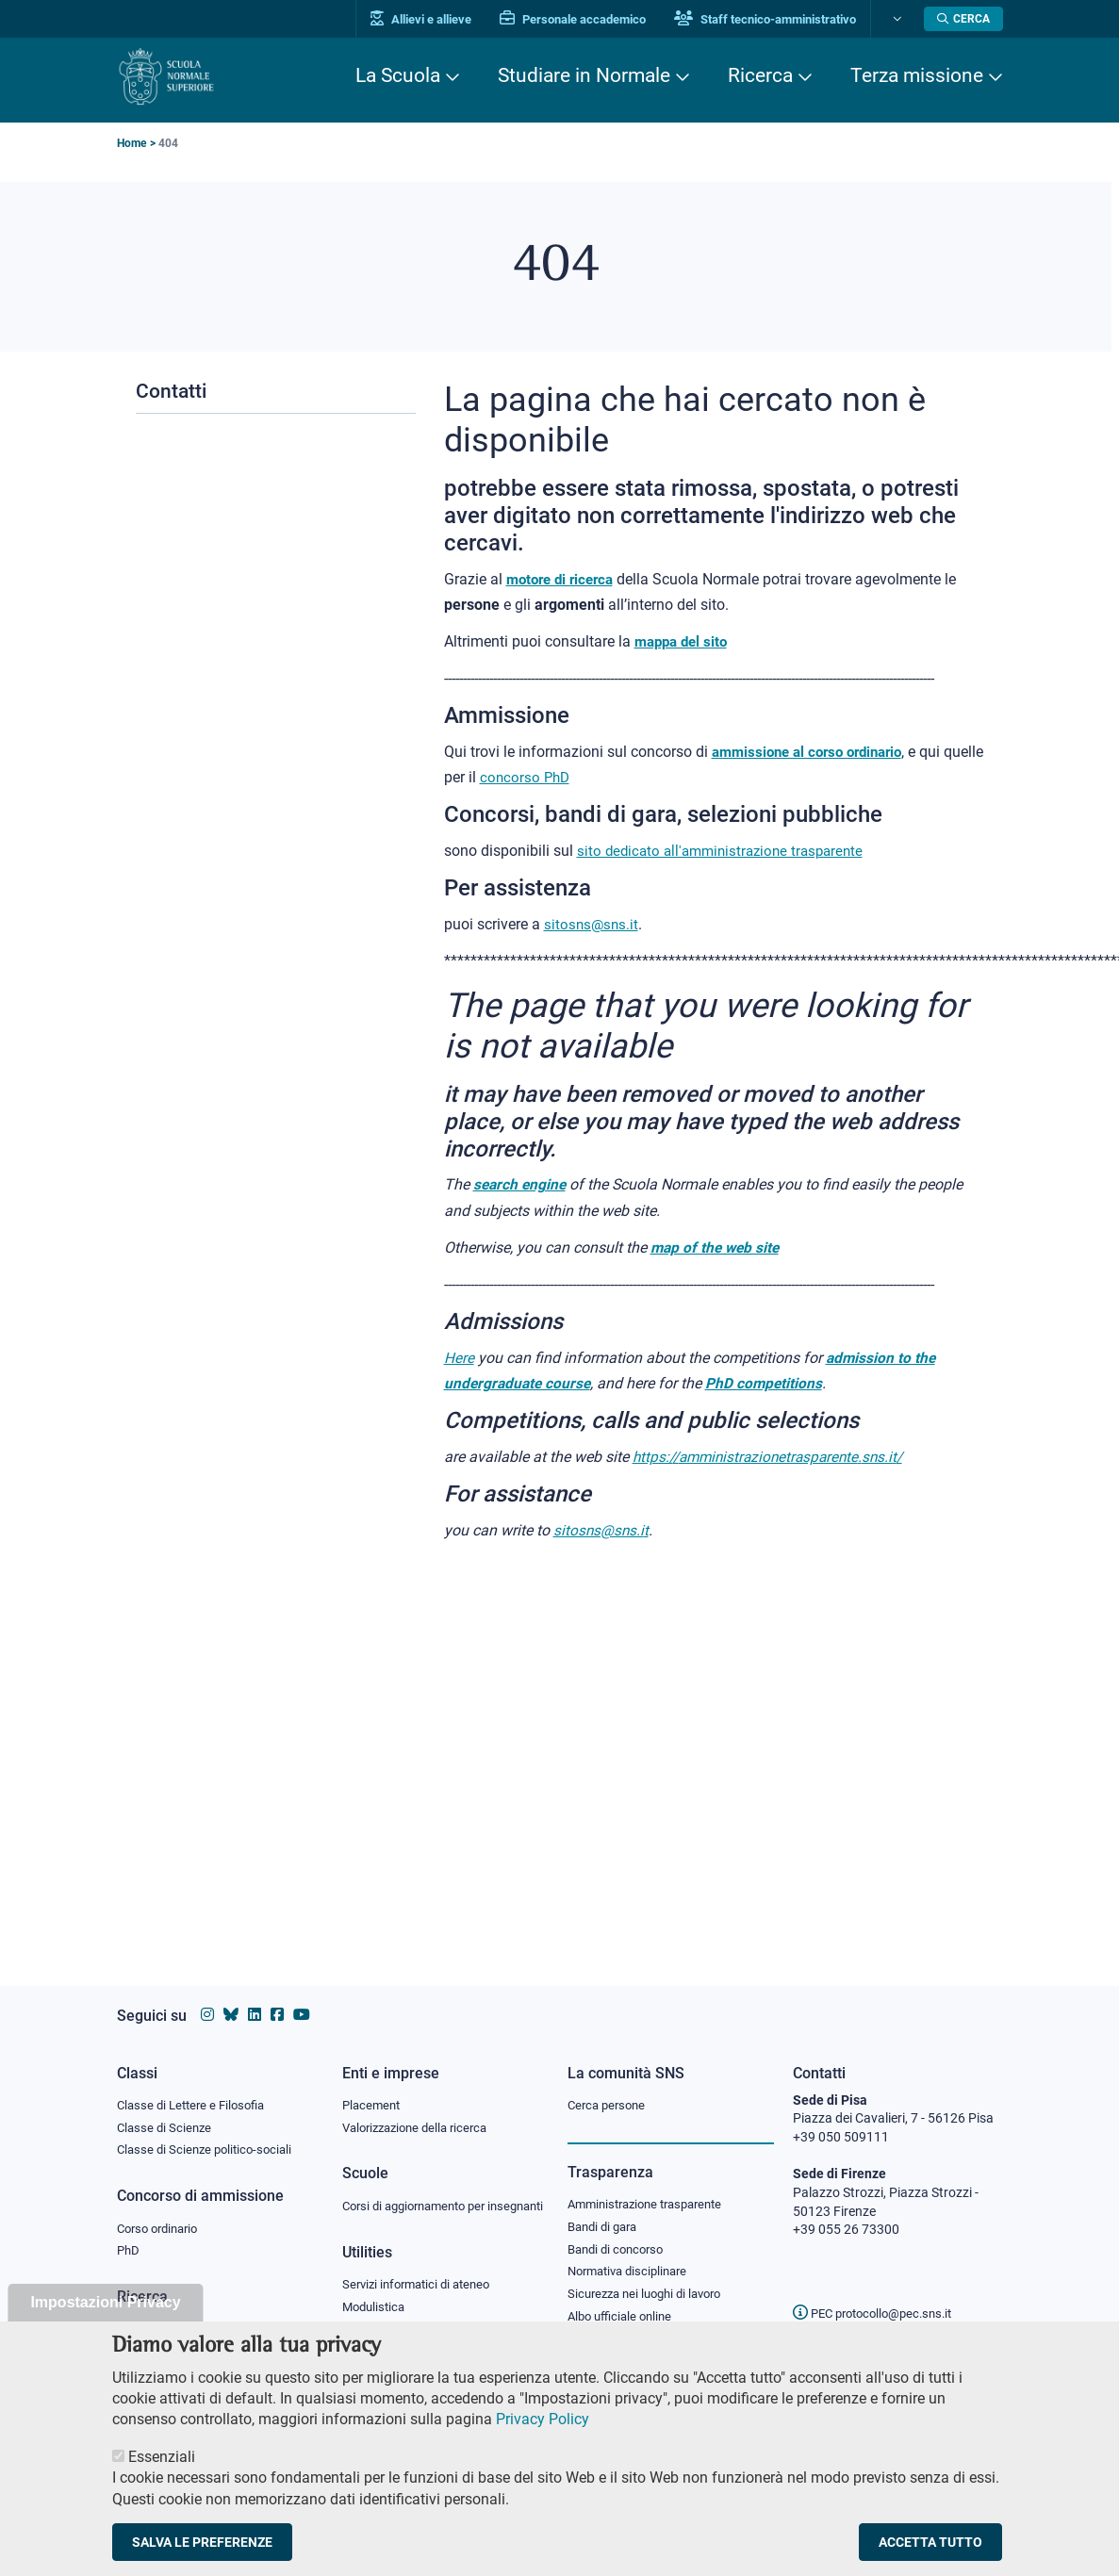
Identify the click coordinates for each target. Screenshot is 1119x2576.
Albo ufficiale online (624, 2301)
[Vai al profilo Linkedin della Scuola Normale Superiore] (254, 1997)
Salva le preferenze (202, 2556)
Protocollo (372, 2331)
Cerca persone (609, 2085)
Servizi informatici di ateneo (422, 2285)
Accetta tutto (930, 2556)
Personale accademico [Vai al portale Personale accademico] (578, 19)
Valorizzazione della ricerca (421, 2109)
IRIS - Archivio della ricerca (193, 2313)
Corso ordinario (162, 2211)
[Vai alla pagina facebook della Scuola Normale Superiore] (277, 1997)
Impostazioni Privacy (105, 2316)
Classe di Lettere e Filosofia (196, 2085)
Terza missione (916, 75)
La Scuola (397, 75)
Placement (373, 2085)
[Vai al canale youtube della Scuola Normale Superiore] (301, 1997)
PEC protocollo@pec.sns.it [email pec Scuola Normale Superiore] (879, 2295)
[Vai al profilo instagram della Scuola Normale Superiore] (207, 1997)
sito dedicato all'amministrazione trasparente (727, 851)
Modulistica (376, 2308)
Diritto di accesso (617, 2324)
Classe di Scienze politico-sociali (209, 2132)
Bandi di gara (606, 2208)
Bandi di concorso (620, 2232)
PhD (129, 2234)
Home (131, 143)
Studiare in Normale (584, 75)
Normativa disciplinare (633, 2255)
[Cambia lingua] (898, 18)
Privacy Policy (542, 2433)
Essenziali (161, 2471)
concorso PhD (570, 777)
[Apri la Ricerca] (963, 19)
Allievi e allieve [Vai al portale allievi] (426, 19)
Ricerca (760, 75)
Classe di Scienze (166, 2109)
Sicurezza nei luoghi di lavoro (651, 2278)
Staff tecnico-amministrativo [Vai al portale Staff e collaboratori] (771, 19)
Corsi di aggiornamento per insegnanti (421, 2197)
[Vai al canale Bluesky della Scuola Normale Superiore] (231, 1997)
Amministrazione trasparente (653, 2185)
